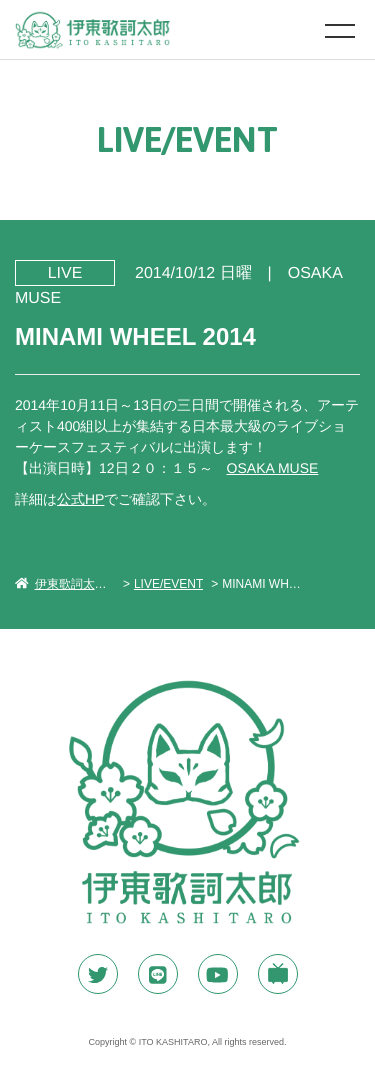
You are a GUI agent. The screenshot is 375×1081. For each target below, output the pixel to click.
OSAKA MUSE (273, 468)
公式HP (80, 499)
